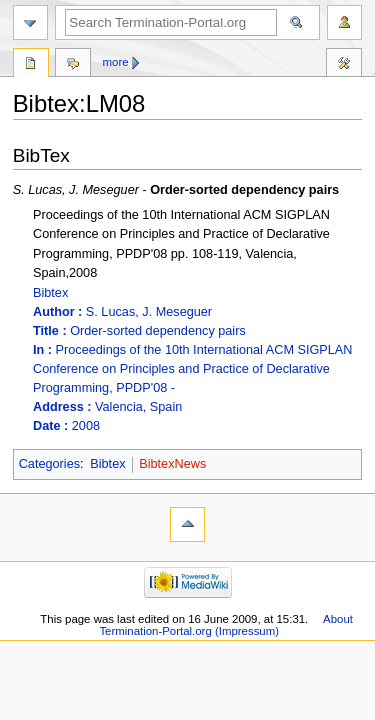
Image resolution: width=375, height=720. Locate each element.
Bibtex (197, 361)
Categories (49, 464)
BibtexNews (172, 464)
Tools (344, 65)
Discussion (73, 65)
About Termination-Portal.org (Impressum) (226, 625)
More (116, 62)
